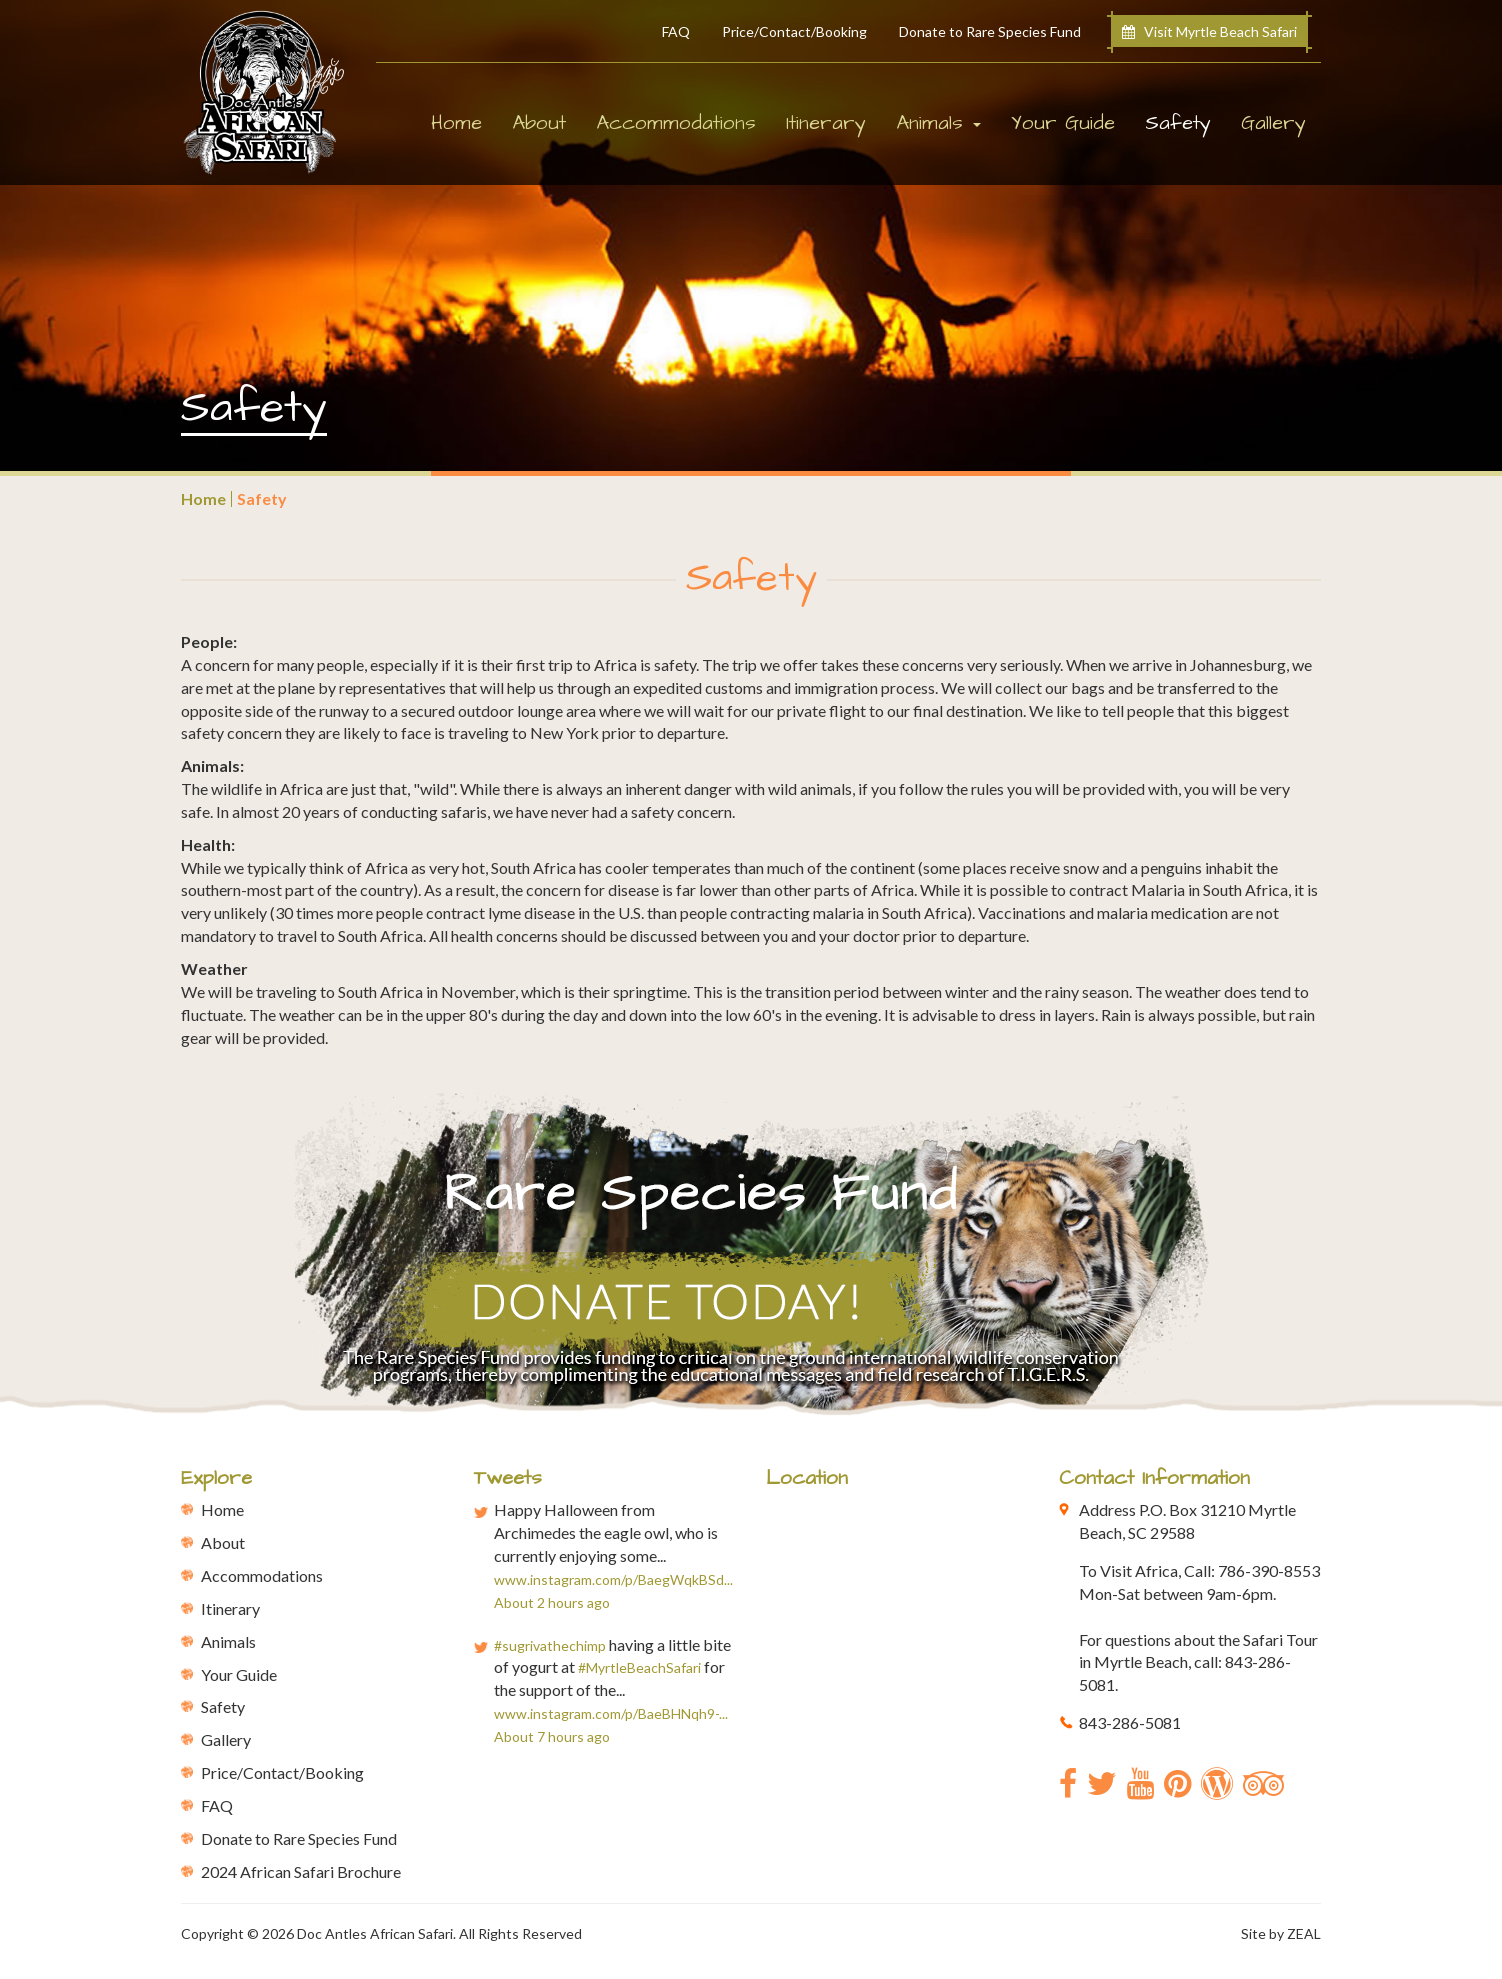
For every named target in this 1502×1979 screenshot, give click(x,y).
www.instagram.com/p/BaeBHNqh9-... (611, 1713)
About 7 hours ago (552, 1736)
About (539, 123)
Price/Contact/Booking (794, 31)
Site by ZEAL (1281, 1933)
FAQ (676, 31)
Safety (1185, 122)
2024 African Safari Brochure (301, 1871)
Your (239, 1674)
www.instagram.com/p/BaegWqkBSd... (613, 1579)
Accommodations (676, 123)
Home (456, 123)
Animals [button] (938, 123)
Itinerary (826, 123)
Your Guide (1063, 123)
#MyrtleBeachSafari (639, 1667)
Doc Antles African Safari (375, 1933)
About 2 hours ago (552, 1602)
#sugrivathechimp (550, 1645)
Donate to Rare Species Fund (990, 31)
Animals (228, 1641)
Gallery (1273, 123)
